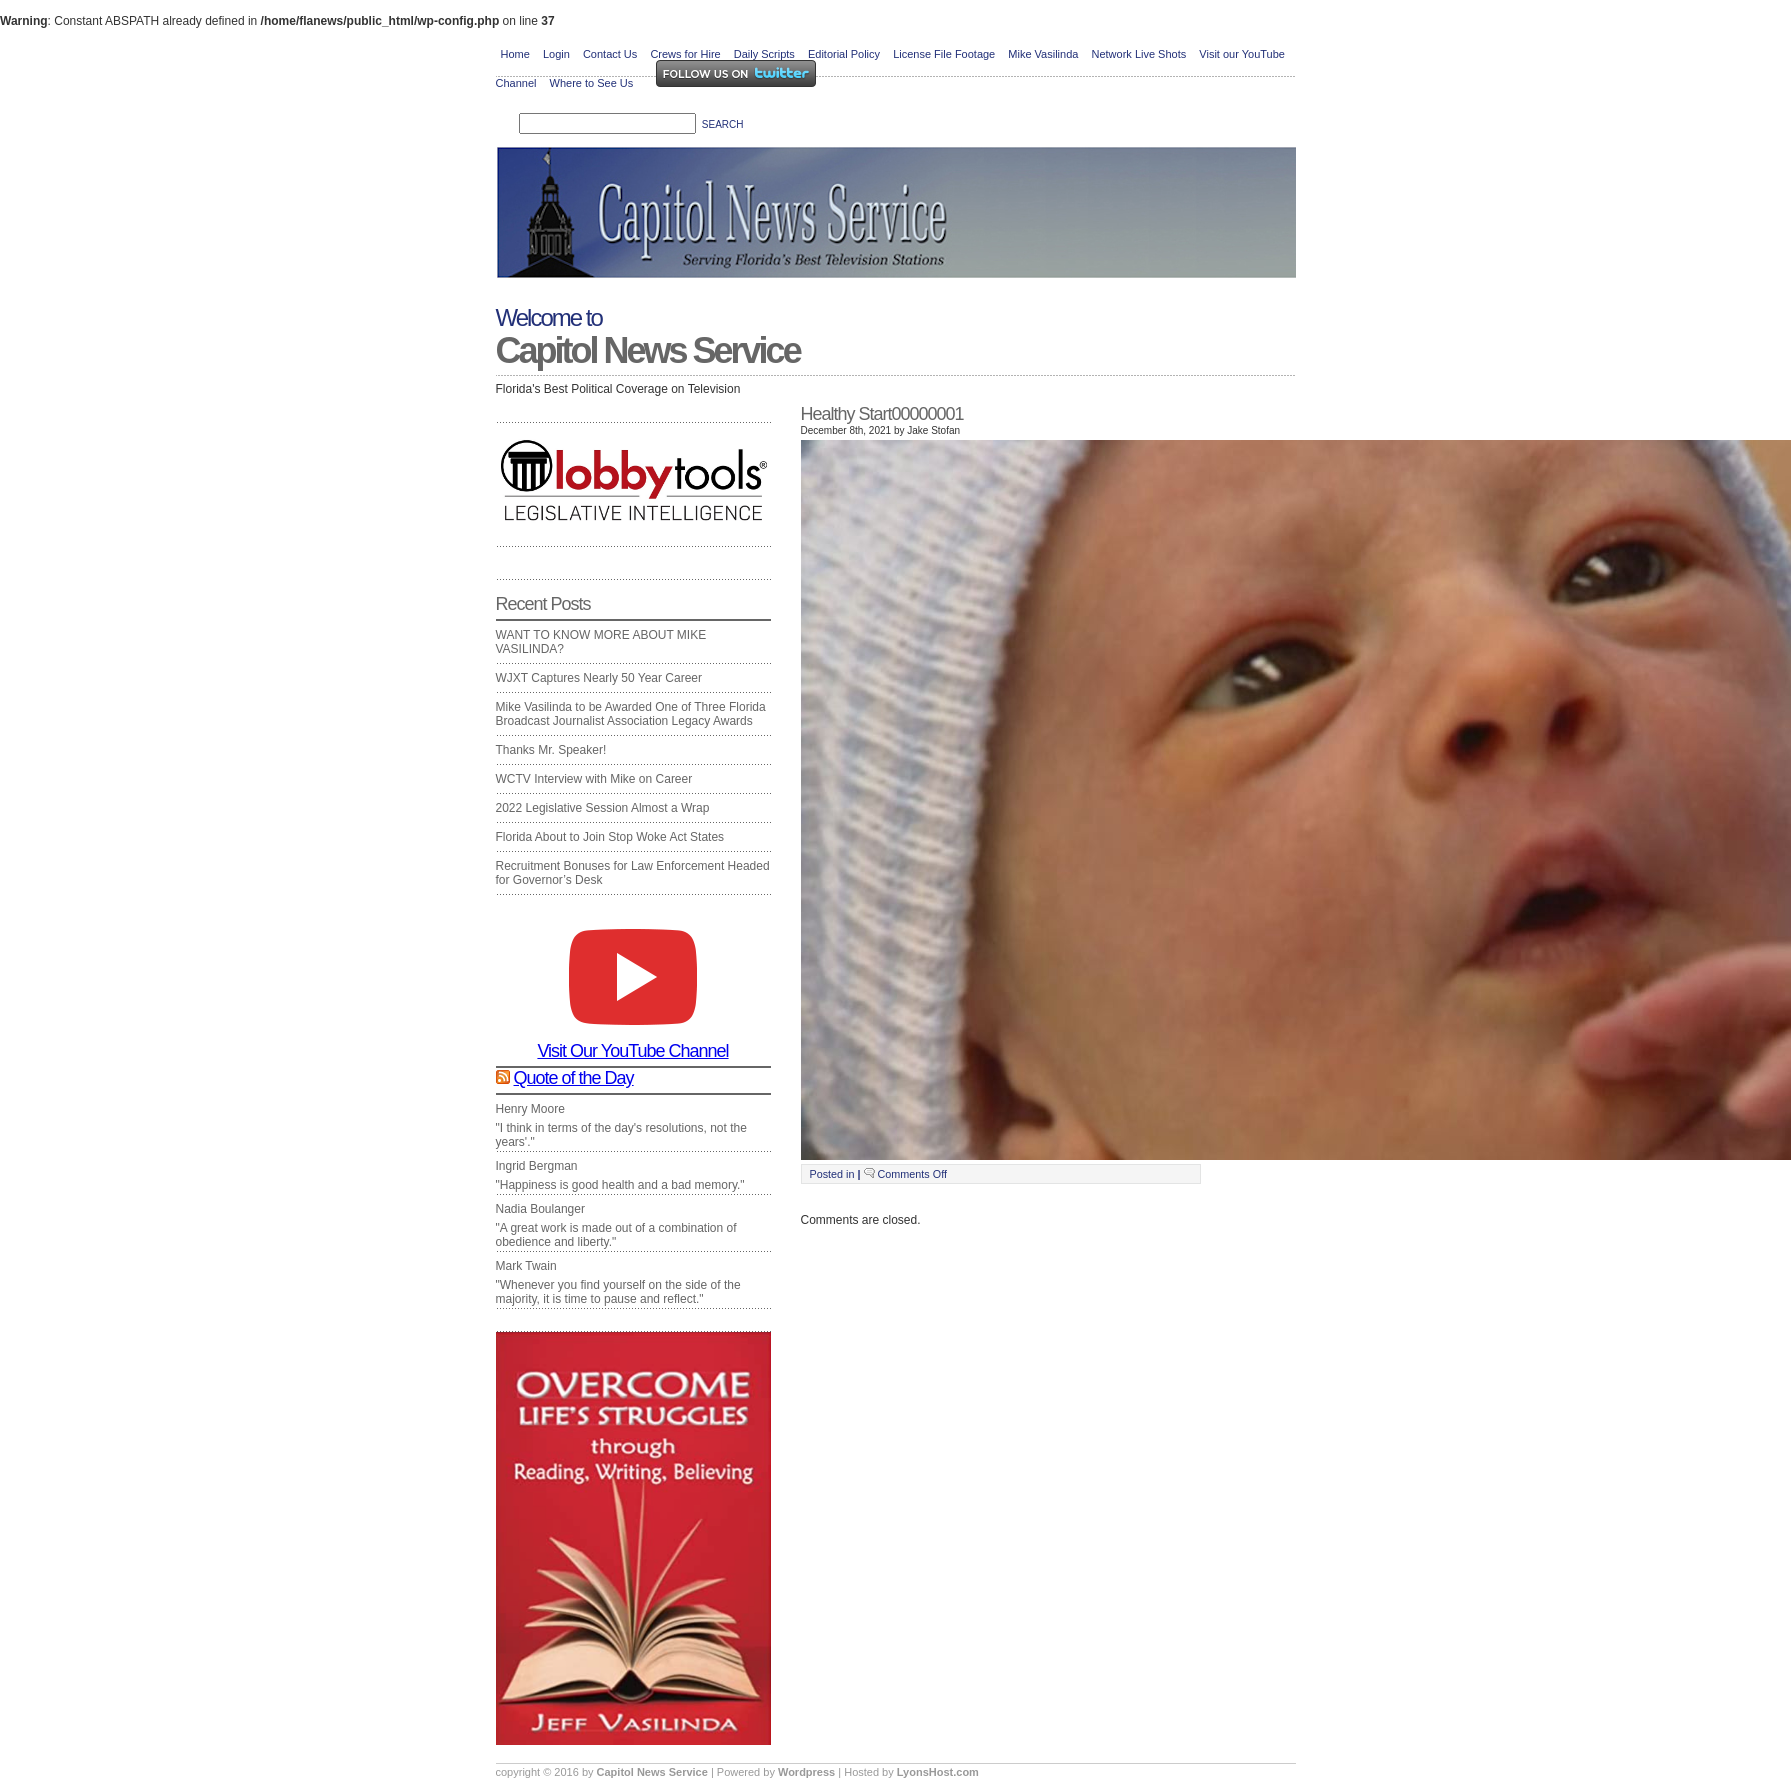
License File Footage (944, 54)
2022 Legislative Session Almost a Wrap (603, 808)
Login (556, 54)
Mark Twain (526, 1266)
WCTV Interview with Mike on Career (594, 779)
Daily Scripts (764, 54)
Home (515, 54)
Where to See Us (592, 83)
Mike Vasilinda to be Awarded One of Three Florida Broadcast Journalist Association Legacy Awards (631, 714)
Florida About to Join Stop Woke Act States (610, 837)
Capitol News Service (648, 350)
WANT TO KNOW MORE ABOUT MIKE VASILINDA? (601, 642)
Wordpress (808, 1772)
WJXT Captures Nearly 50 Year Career (599, 678)
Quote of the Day (574, 1078)
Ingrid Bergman (537, 1166)
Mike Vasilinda (1043, 54)
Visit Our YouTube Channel (632, 1043)
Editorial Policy (844, 54)
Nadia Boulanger (540, 1209)
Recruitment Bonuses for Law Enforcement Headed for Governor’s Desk (633, 873)
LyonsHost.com (938, 1772)
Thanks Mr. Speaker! (551, 750)
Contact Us (610, 54)
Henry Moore (530, 1109)
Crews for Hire (685, 54)
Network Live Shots (1138, 54)
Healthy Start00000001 (882, 414)
